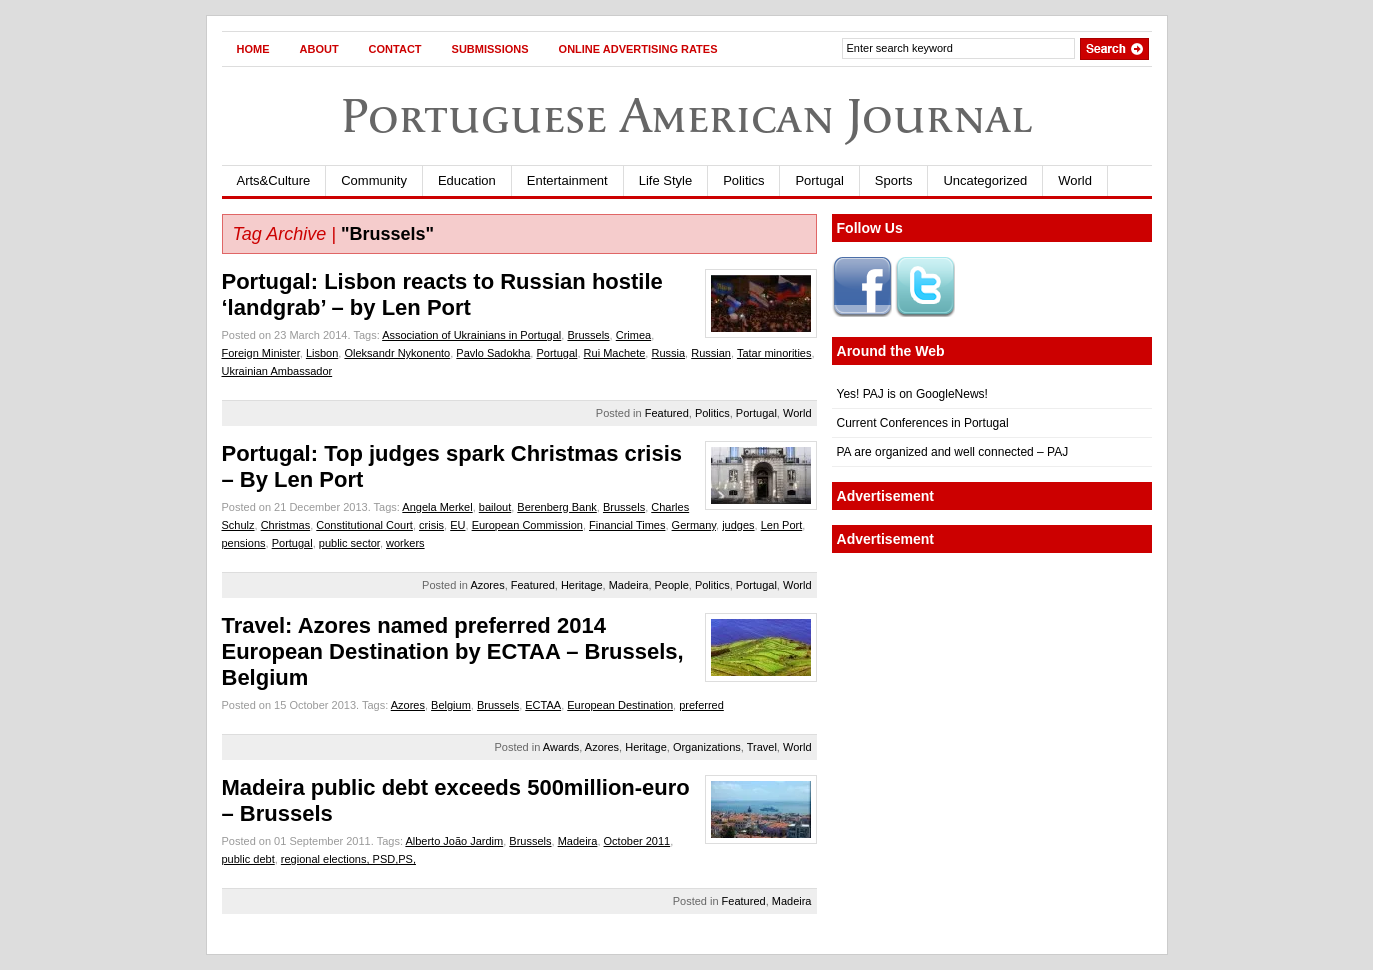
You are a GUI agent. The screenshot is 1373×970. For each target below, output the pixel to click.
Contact (395, 49)
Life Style (665, 180)
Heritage (582, 585)
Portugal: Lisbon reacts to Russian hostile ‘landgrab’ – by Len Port (442, 294)
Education (467, 180)
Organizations (707, 747)
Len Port (782, 525)
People (672, 585)
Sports (894, 180)
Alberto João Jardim (454, 841)
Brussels (588, 335)
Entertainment (567, 180)
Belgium (451, 705)
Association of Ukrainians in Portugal (471, 335)
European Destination (620, 705)
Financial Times (627, 525)
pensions (244, 543)
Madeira (629, 585)
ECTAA (543, 705)
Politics (743, 180)
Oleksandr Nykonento (397, 353)
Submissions (490, 49)
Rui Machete (615, 353)
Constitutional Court (364, 525)
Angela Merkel (437, 507)
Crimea (633, 335)
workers (405, 543)
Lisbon (322, 353)
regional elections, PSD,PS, (348, 859)
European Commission (527, 525)
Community (374, 180)
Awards (561, 747)
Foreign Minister (261, 353)
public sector (349, 543)
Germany (694, 525)
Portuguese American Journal (687, 115)
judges (738, 525)
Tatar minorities (774, 353)
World (1075, 180)
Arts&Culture (274, 180)
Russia (668, 353)
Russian (711, 353)
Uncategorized (985, 180)
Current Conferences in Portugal (923, 423)
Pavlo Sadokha (493, 353)
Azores (487, 585)
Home (253, 49)
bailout (495, 507)
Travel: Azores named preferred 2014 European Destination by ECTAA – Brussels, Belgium (453, 651)
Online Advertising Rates (638, 49)
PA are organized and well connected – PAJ (953, 452)
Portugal (819, 180)
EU (457, 525)
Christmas (286, 525)
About (319, 49)
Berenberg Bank (557, 507)
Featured (667, 413)
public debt (248, 859)
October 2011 (637, 841)
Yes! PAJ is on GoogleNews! (912, 394)
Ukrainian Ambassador (277, 371)
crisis (431, 525)
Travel (762, 747)
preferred (701, 705)
